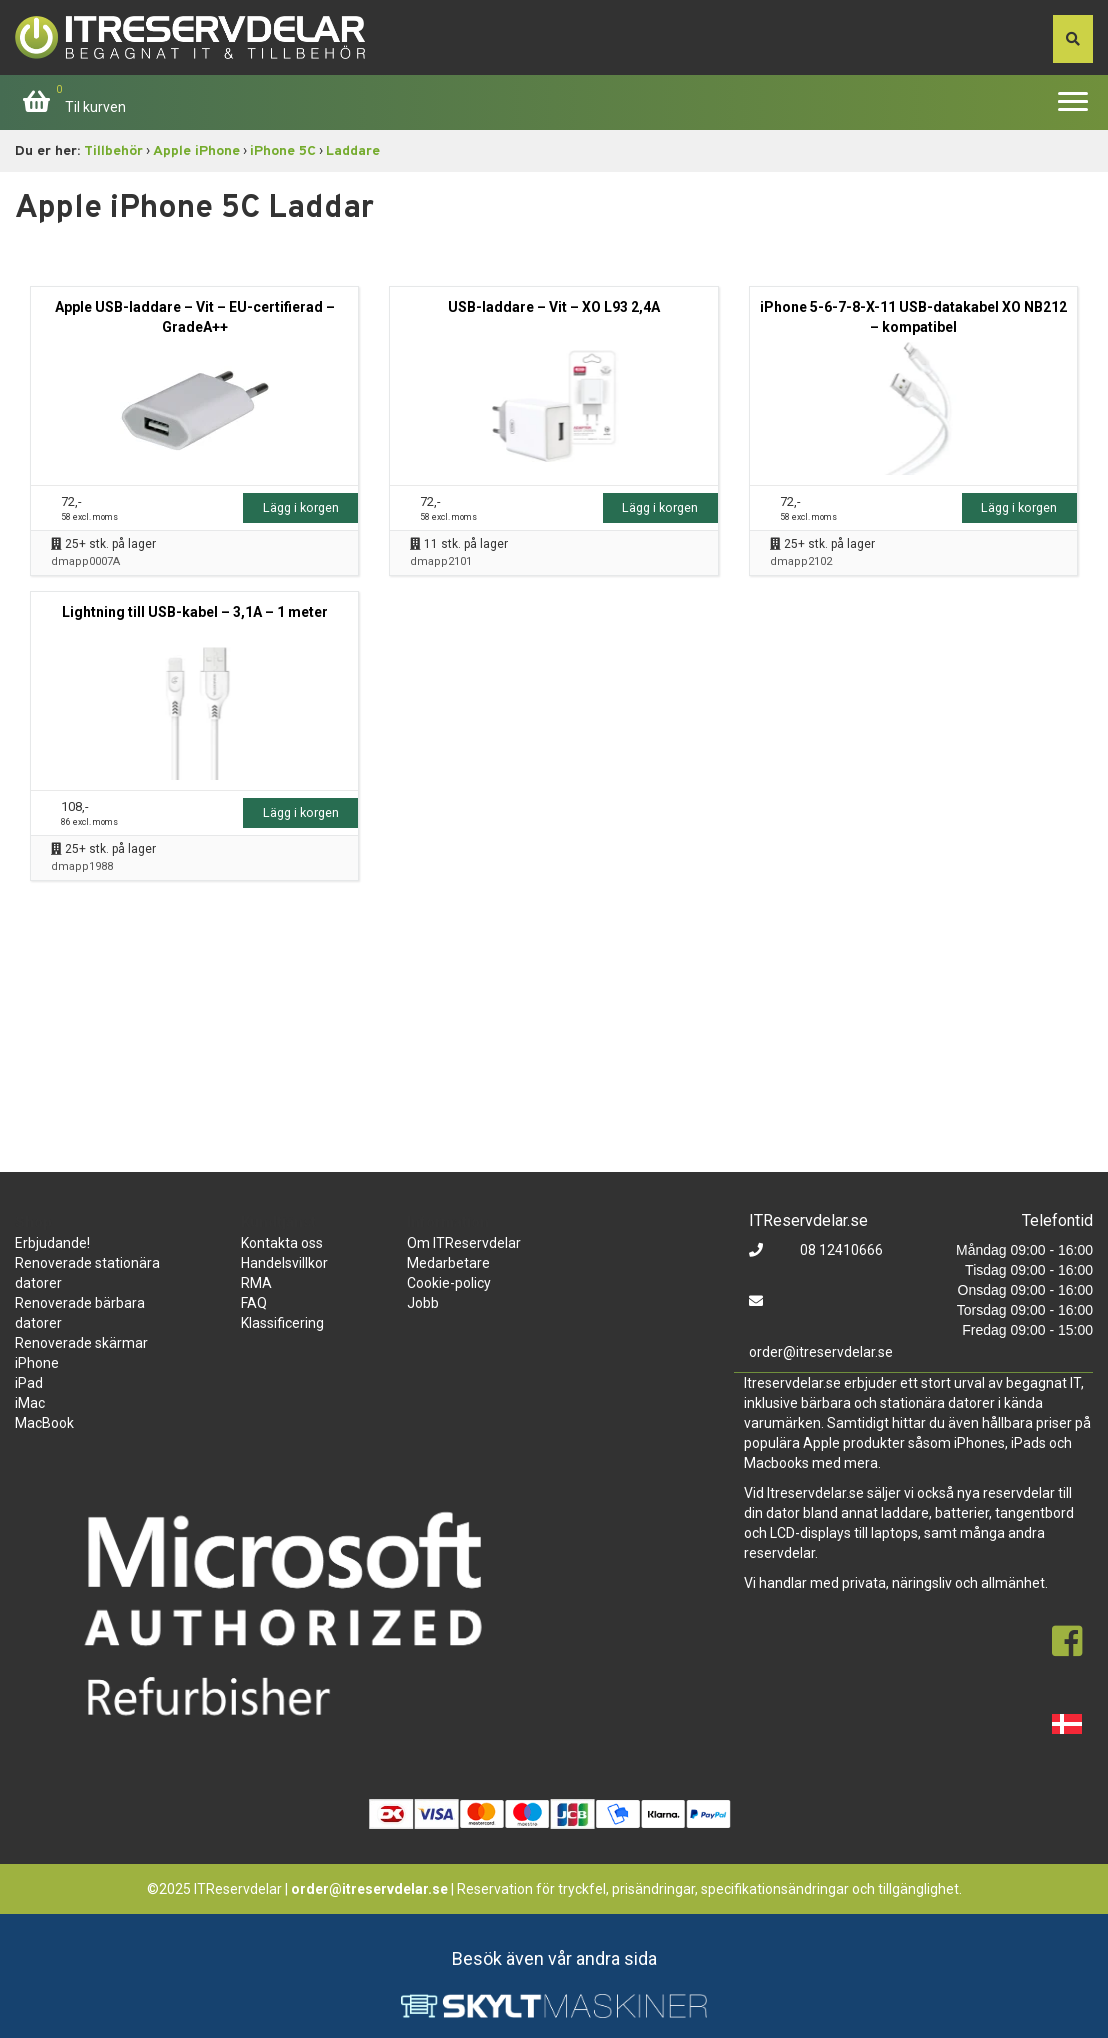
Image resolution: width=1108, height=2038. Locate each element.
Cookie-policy (449, 1283)
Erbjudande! (52, 1243)
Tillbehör (113, 151)
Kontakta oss (282, 1243)
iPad (29, 1383)
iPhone (37, 1363)
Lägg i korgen (301, 507)
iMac (30, 1403)
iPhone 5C (283, 151)
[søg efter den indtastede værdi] (1073, 39)
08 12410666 (840, 1250)
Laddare (353, 151)
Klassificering (282, 1323)
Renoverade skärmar (81, 1343)
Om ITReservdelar (464, 1243)
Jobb (423, 1303)
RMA (256, 1283)
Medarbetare (448, 1263)
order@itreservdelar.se (821, 1352)
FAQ (254, 1303)
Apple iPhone (196, 151)
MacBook (44, 1423)
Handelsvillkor (284, 1263)
